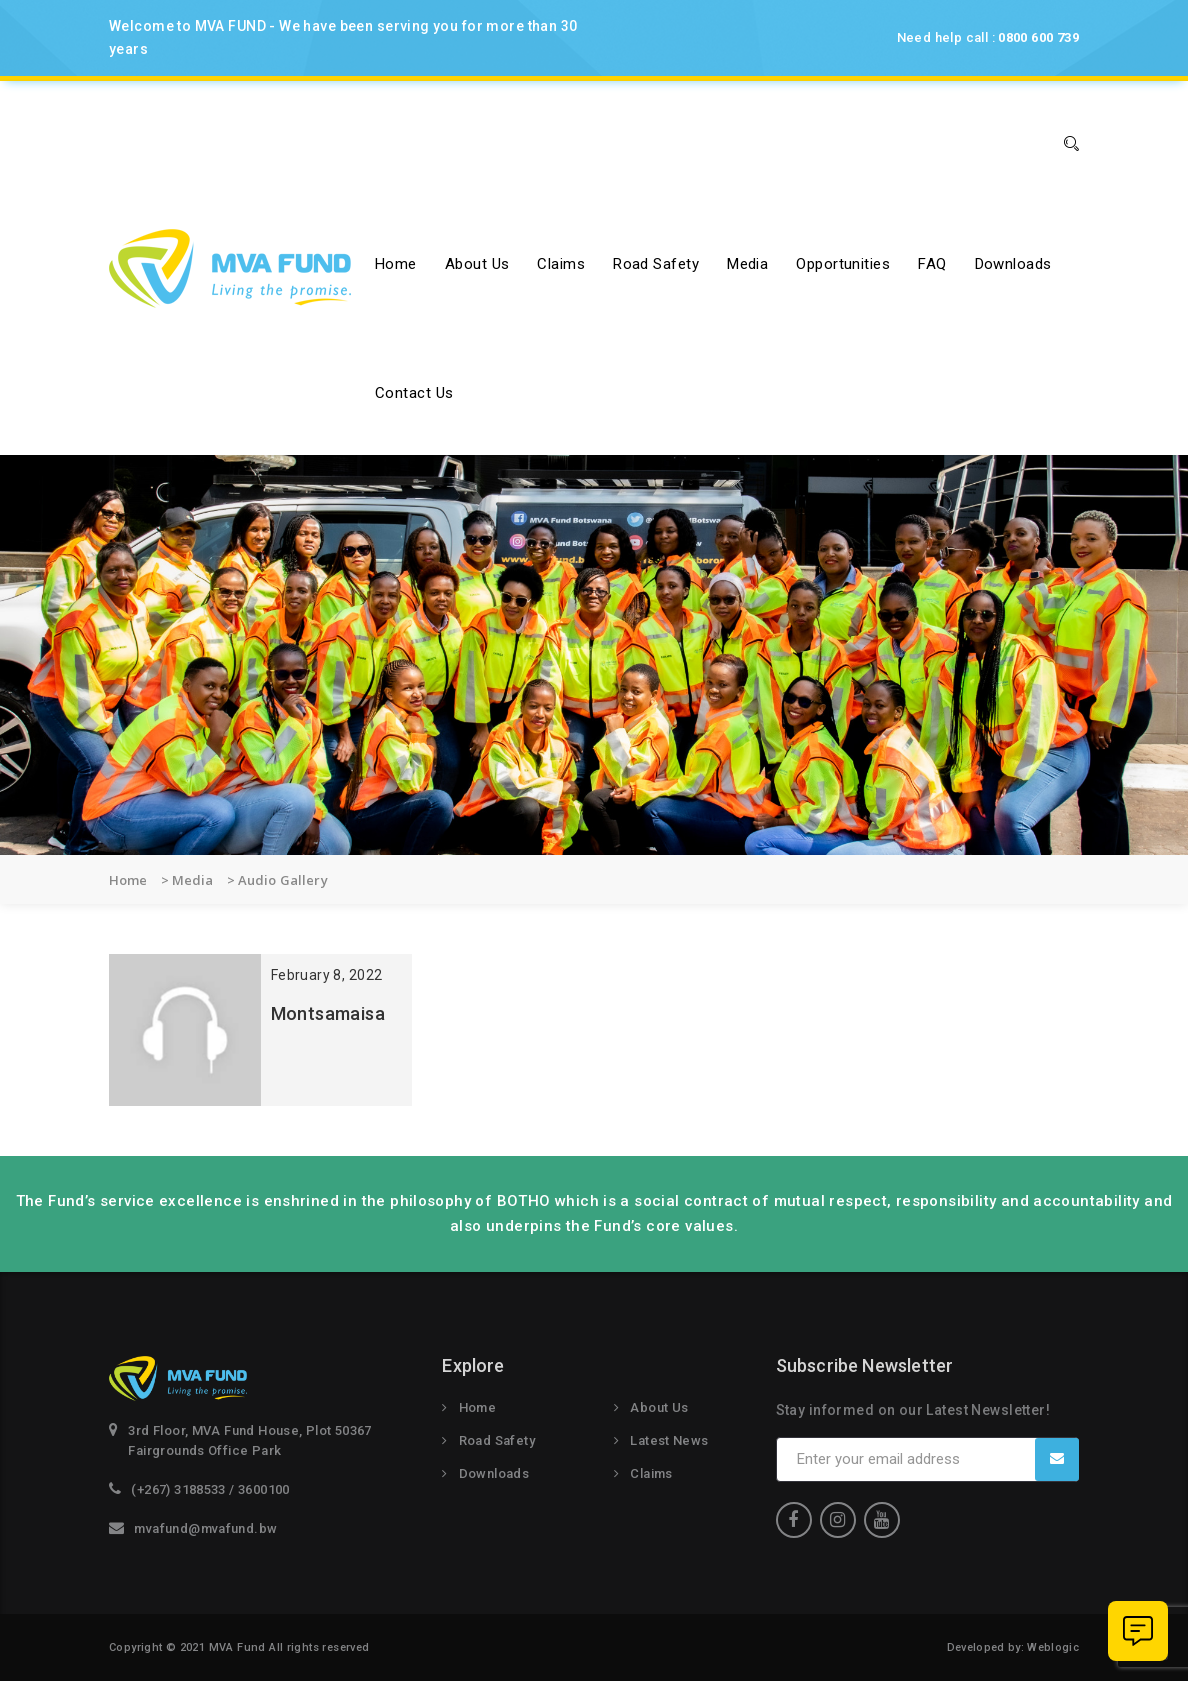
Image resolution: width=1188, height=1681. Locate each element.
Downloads (1013, 264)
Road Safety (656, 264)
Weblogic (1053, 1647)
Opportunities (843, 264)
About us (477, 264)
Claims (561, 264)
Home (396, 264)
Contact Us (414, 393)
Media (747, 264)
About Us (659, 1407)
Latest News (669, 1440)
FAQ (932, 264)
